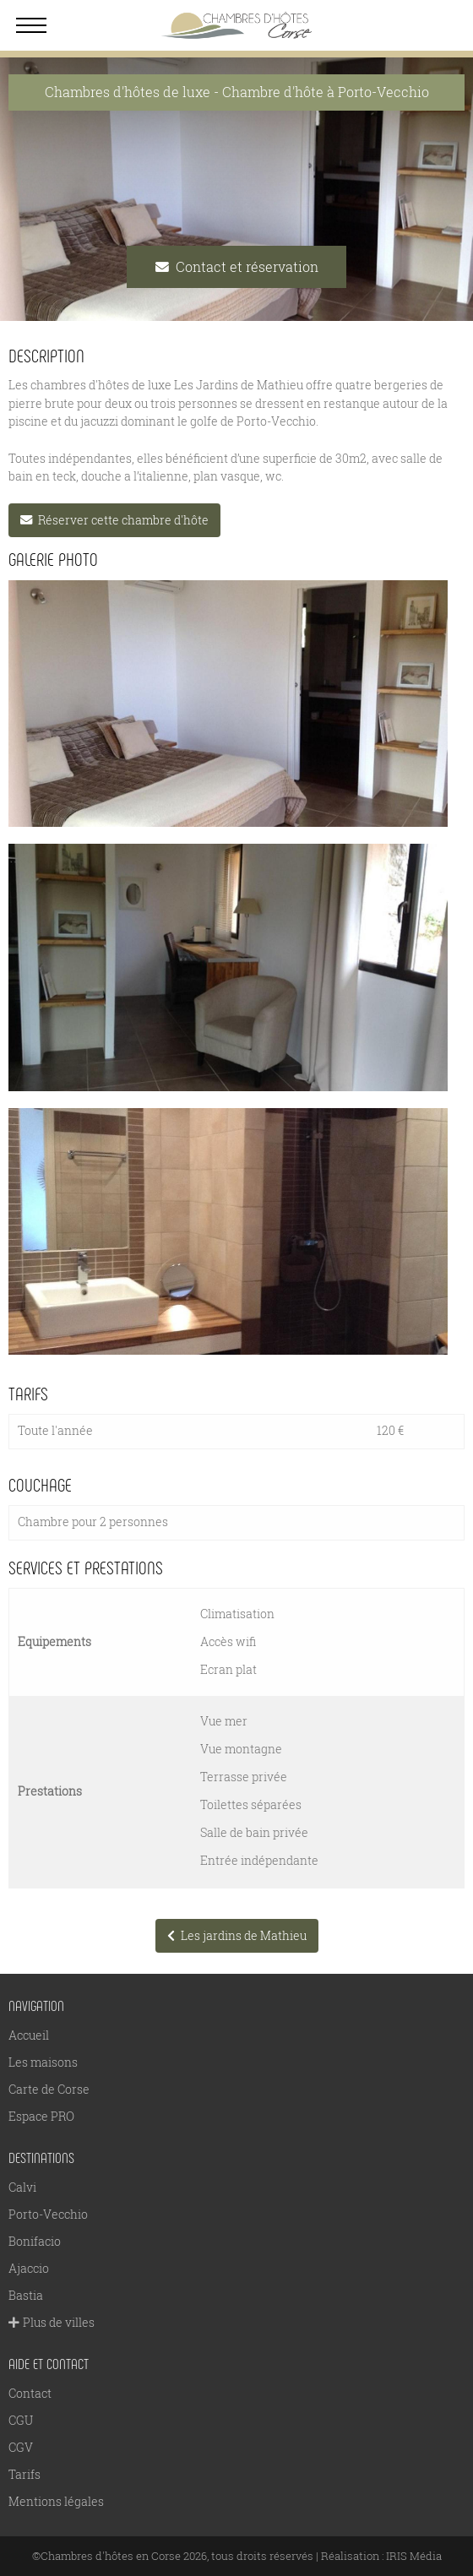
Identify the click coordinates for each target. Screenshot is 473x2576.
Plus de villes (51, 2322)
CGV (20, 2447)
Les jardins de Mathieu (237, 1935)
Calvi (22, 2187)
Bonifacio (34, 2241)
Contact (30, 2393)
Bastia (25, 2295)
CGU (20, 2420)
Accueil (28, 2035)
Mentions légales (56, 2501)
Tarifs (24, 2474)
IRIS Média (414, 2555)
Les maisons (43, 2062)
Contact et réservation (236, 266)
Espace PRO (41, 2116)
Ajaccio (28, 2268)
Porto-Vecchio (48, 2214)
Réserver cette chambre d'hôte (114, 520)
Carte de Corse (49, 2089)
